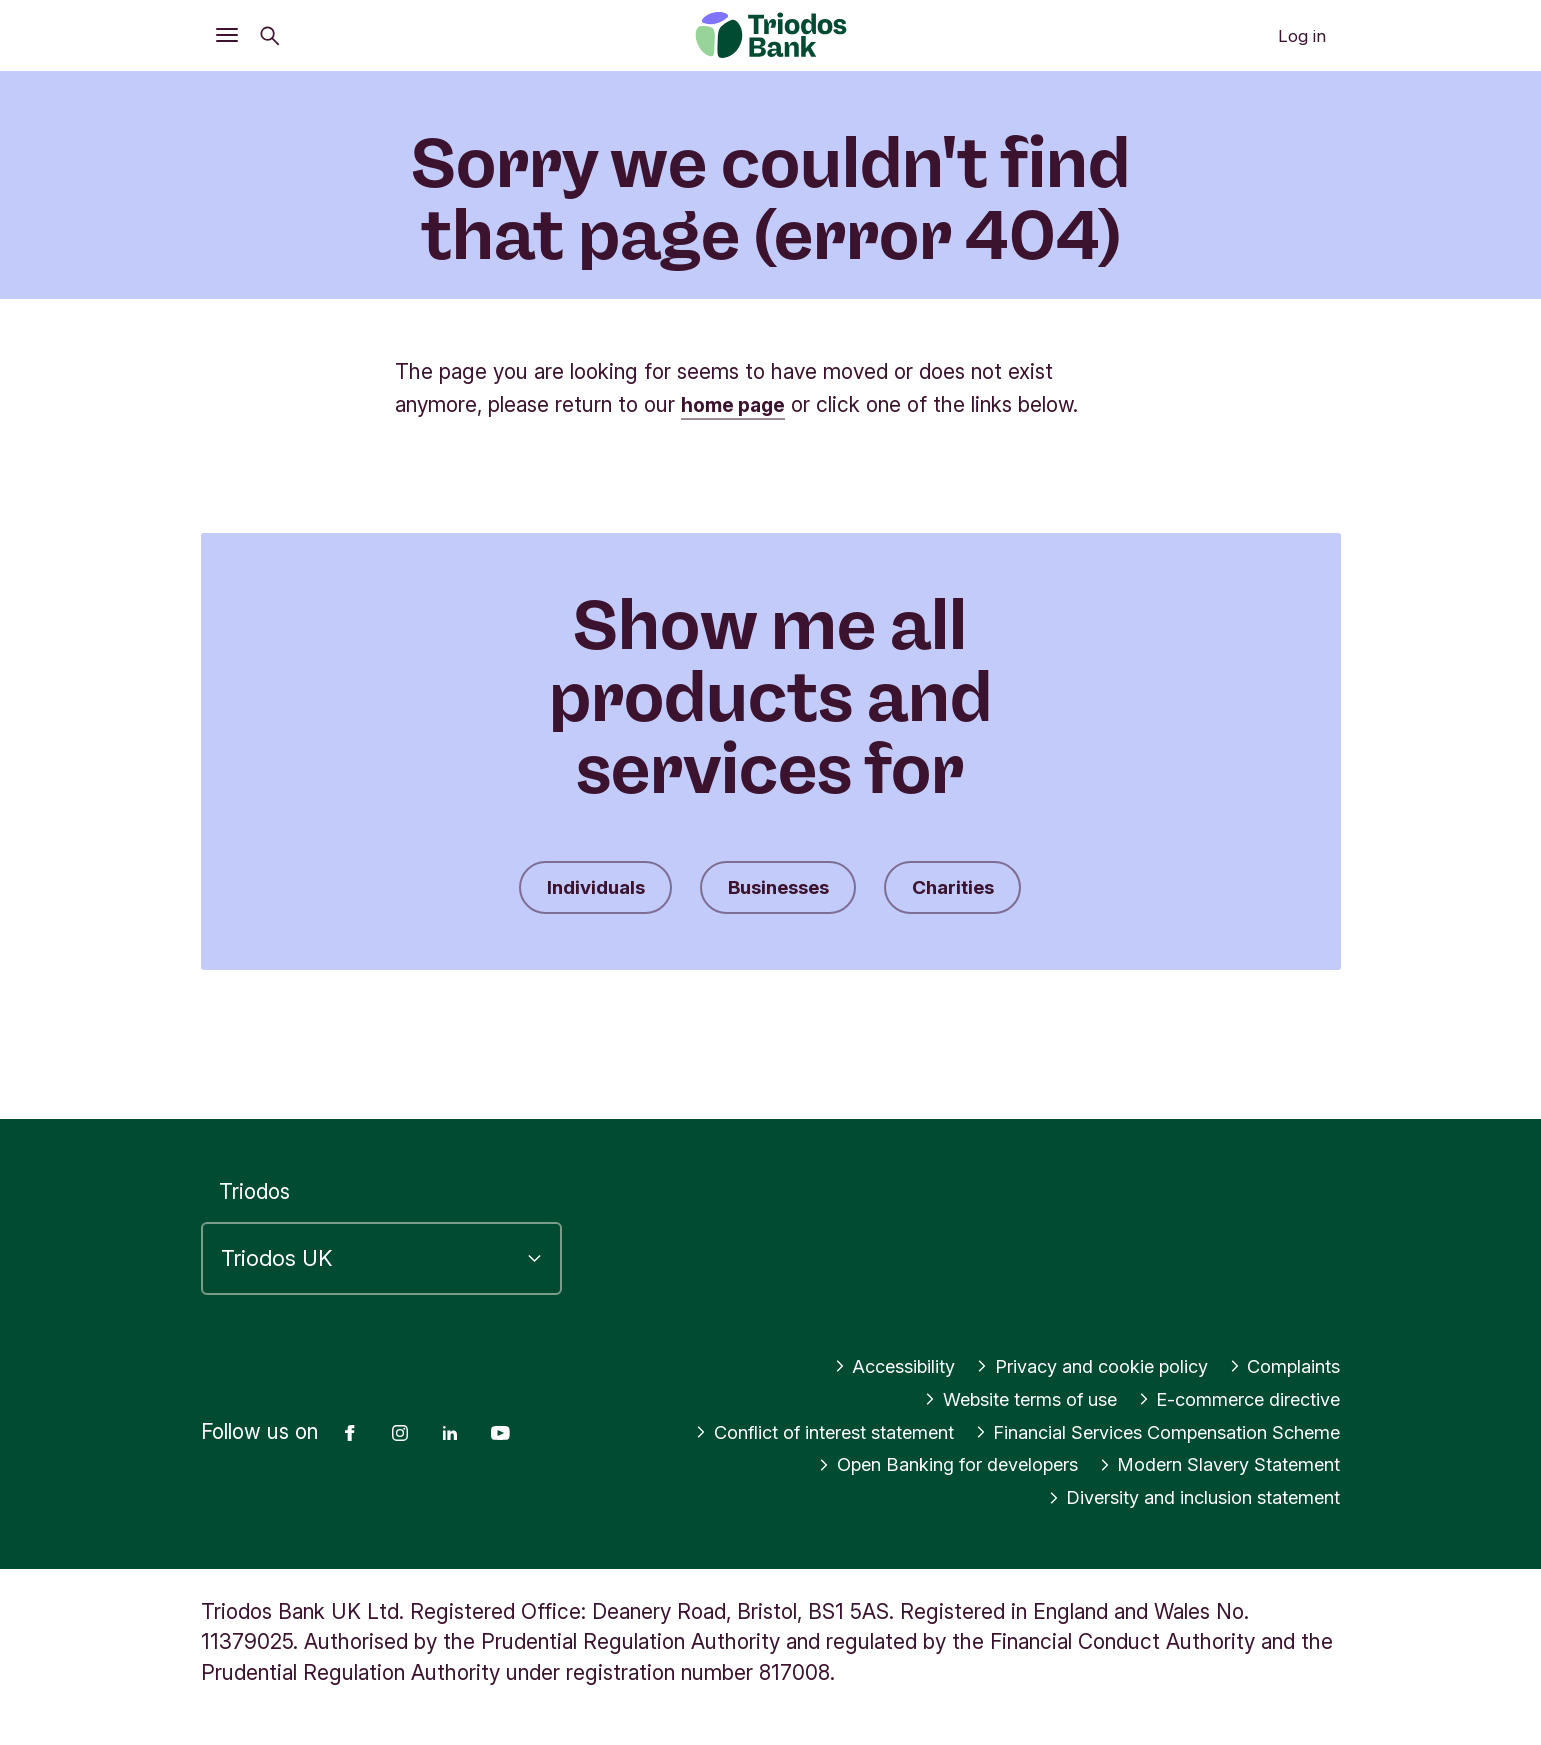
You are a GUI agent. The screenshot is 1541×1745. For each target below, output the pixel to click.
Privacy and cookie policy (1064, 1333)
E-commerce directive (1224, 1366)
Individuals (579, 889)
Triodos (254, 1159)
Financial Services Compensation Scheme (1132, 1432)
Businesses (778, 889)
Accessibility (843, 1333)
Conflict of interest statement (1189, 1399)
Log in (1302, 36)
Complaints (1278, 1333)
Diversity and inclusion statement (1173, 1497)
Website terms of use (974, 1366)
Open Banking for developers (898, 1464)
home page (737, 404)
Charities (970, 889)
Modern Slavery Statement (1204, 1464)
